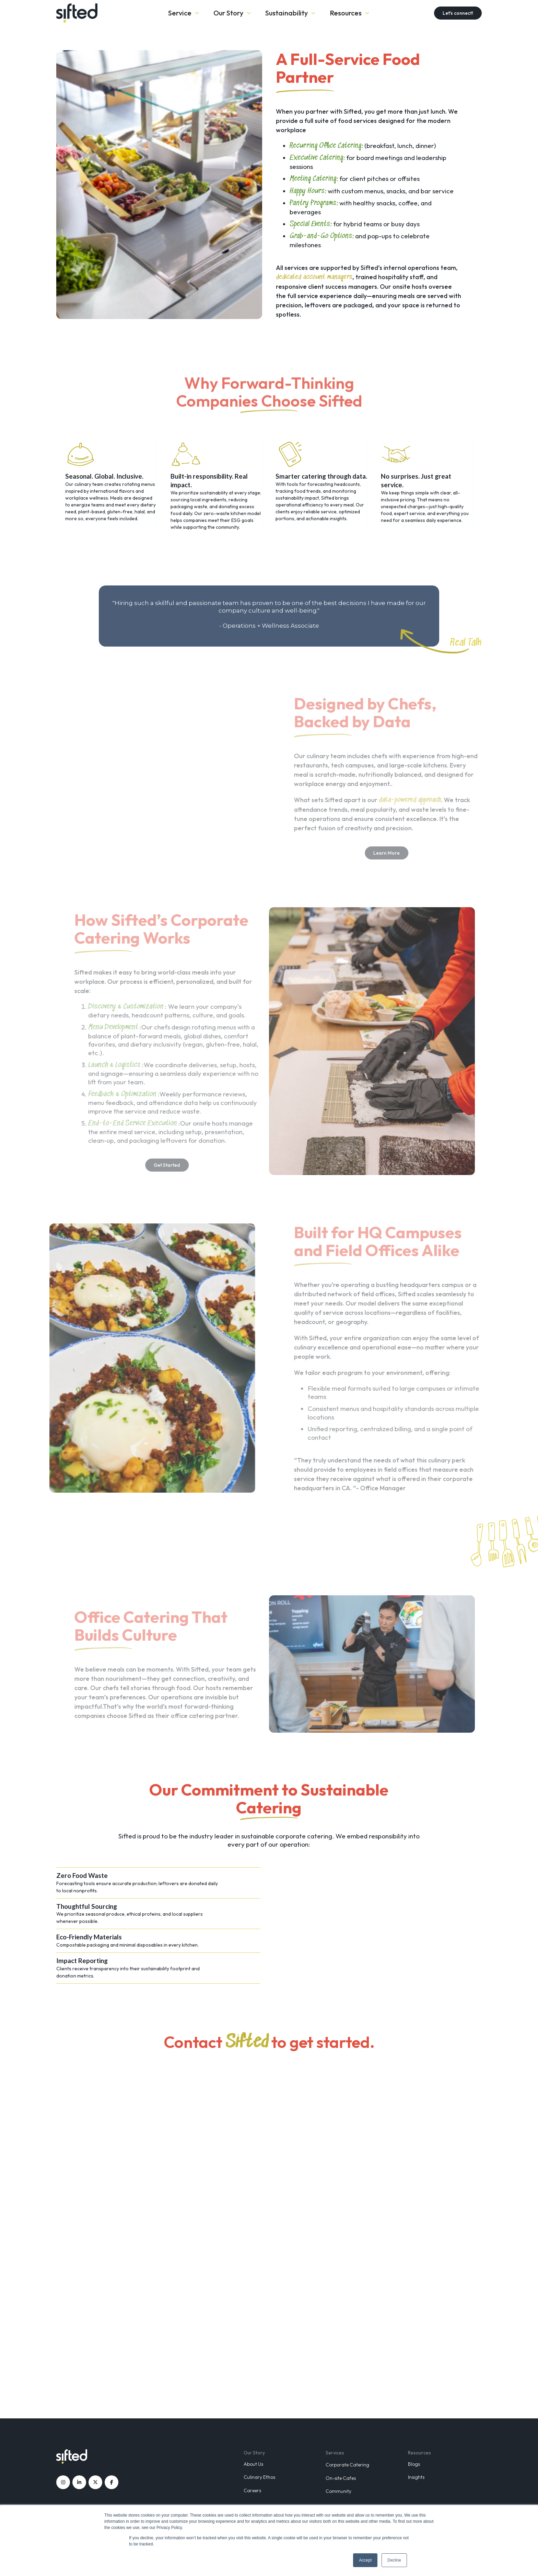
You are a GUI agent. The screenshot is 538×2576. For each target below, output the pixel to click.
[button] (184, 13)
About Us (253, 2464)
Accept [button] (365, 2560)
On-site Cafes (341, 2478)
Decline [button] (394, 2560)
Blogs (414, 2464)
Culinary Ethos (259, 2477)
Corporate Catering (347, 2465)
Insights (416, 2477)
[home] (100, 13)
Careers (252, 2490)
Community (338, 2491)
